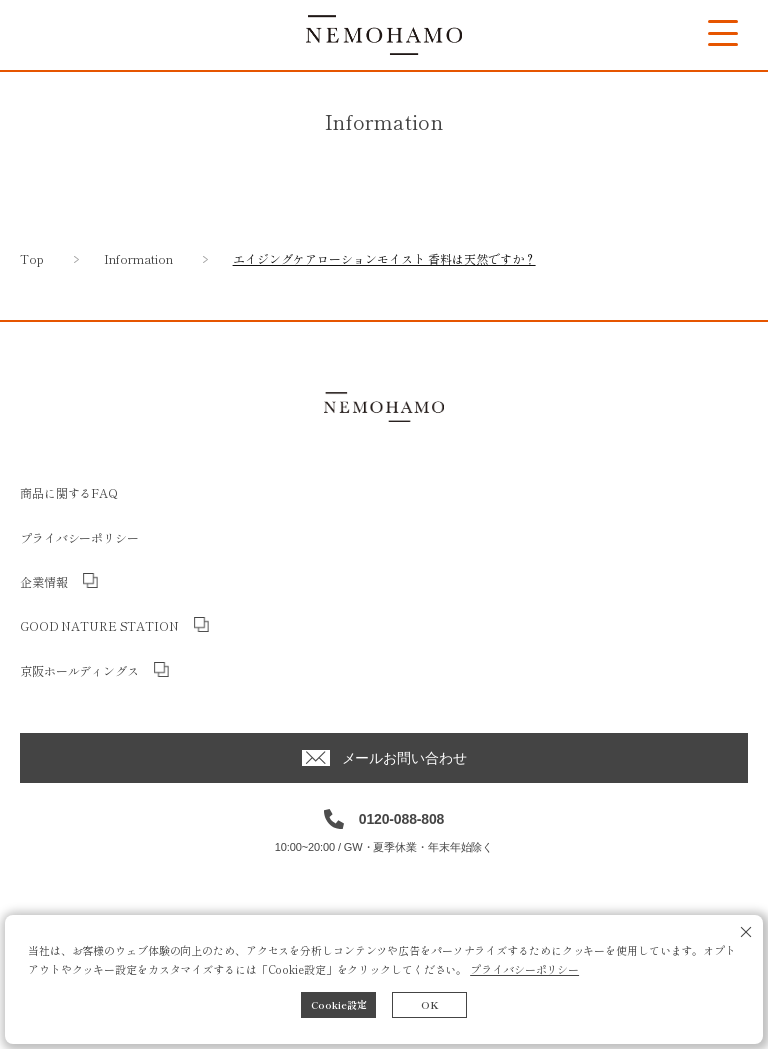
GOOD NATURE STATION (99, 625)
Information (138, 258)
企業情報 (44, 581)
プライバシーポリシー (524, 969)
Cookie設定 (339, 1004)
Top (32, 258)
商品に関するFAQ (69, 492)
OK (430, 1004)
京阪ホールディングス (79, 670)
